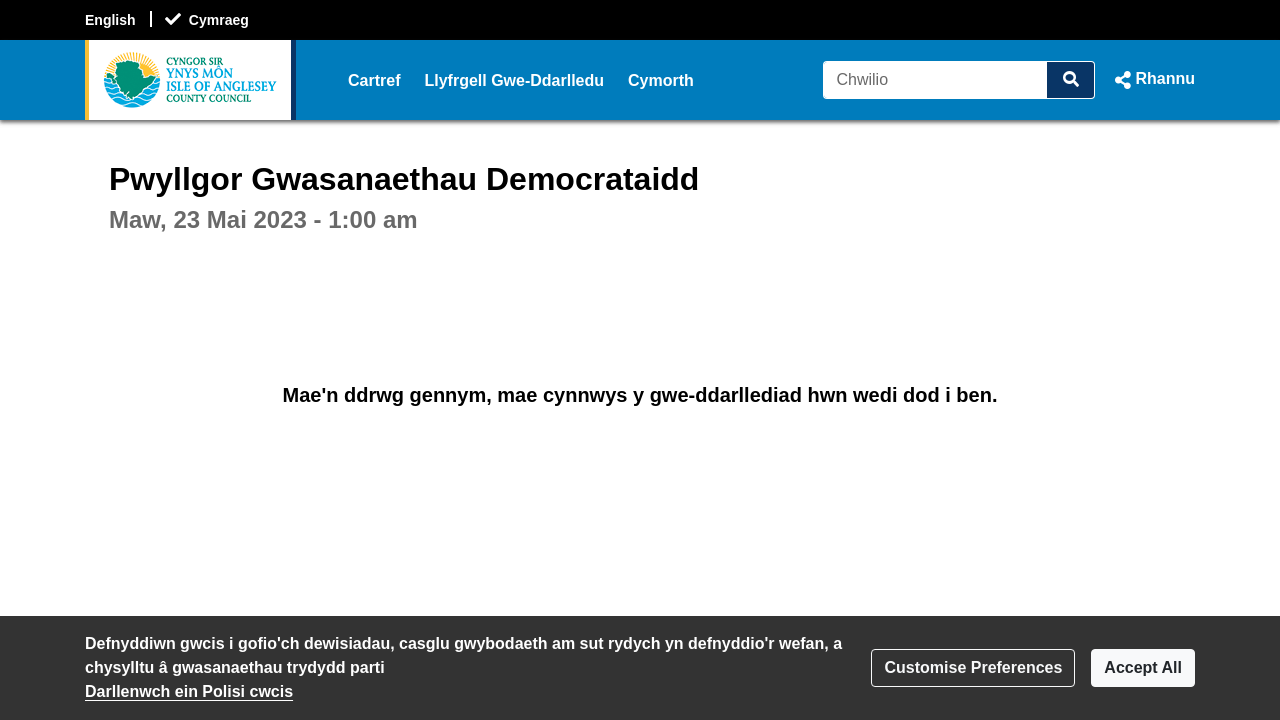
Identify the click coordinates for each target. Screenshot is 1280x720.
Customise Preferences (973, 667)
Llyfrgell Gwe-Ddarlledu (514, 80)
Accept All (1143, 667)
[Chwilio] (935, 80)
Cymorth (661, 80)
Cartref (374, 80)
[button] (1153, 80)
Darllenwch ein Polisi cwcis (189, 691)
